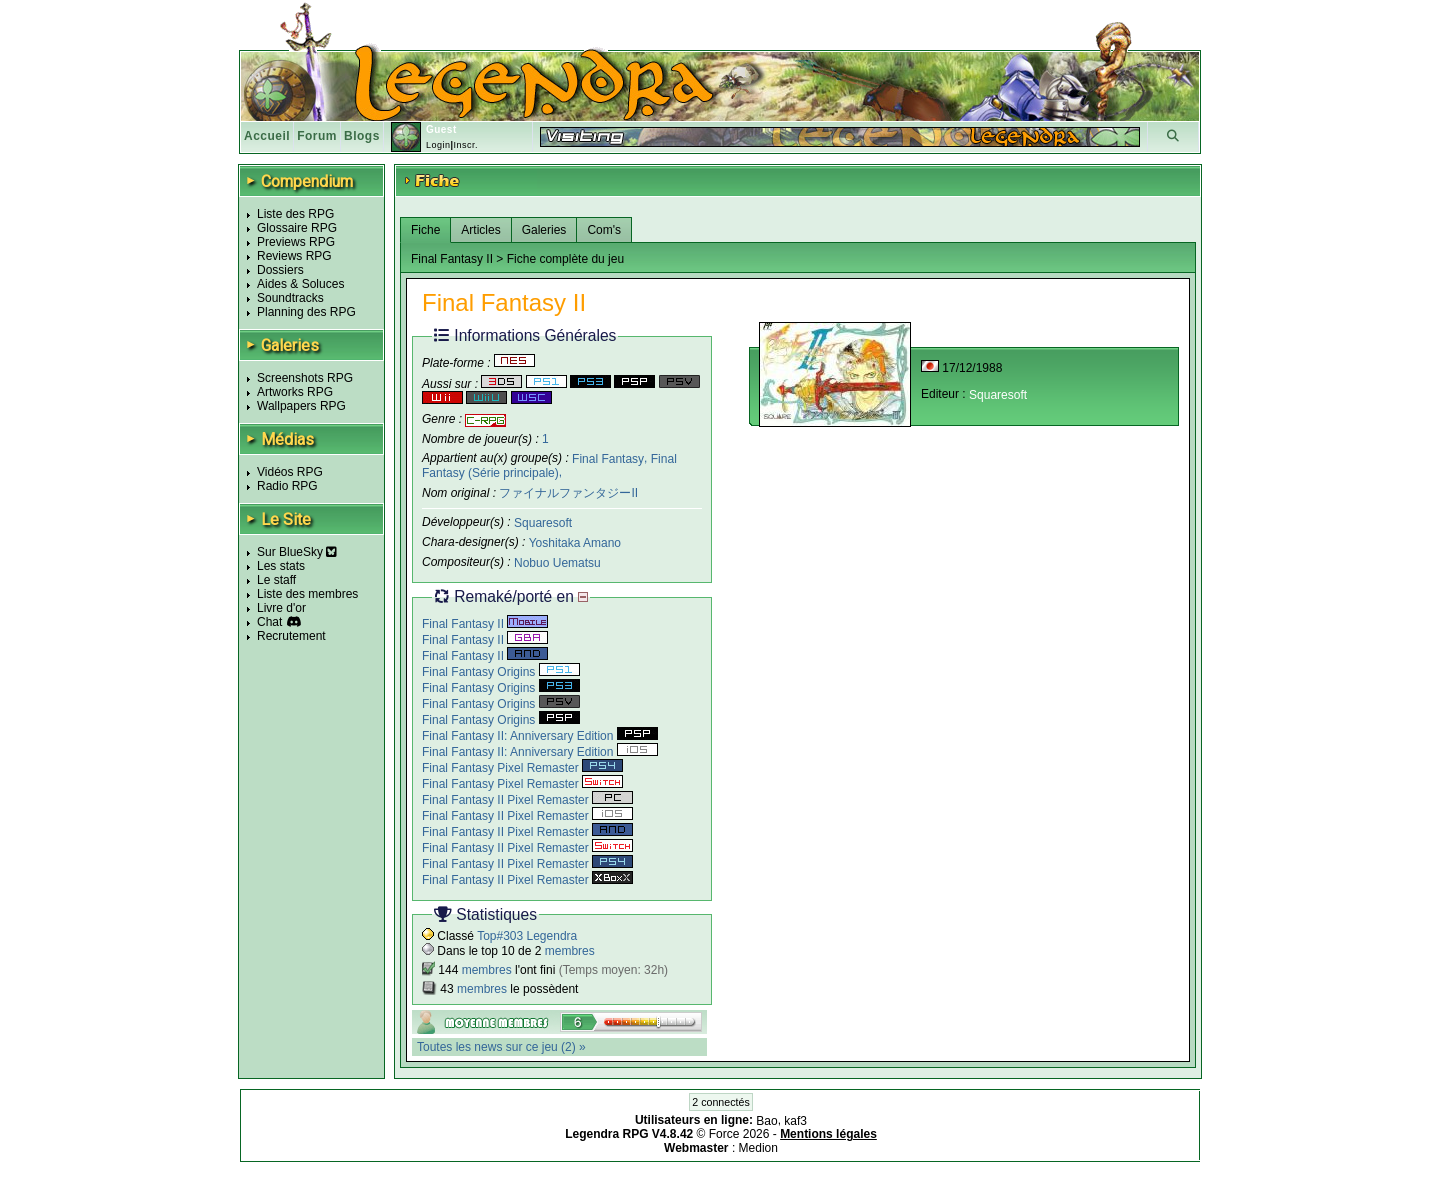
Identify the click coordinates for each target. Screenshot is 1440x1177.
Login (438, 145)
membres (570, 951)
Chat (269, 622)
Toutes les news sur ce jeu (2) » (501, 1047)
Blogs (362, 136)
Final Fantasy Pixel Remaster (522, 768)
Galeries (544, 230)
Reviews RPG (294, 256)
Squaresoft (543, 523)
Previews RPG (296, 242)
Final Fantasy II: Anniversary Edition (540, 736)
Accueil (267, 136)
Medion (758, 1148)
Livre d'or (281, 608)
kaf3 (795, 1120)
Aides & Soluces (300, 284)
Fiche (425, 230)
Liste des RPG (295, 214)
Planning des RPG (306, 312)
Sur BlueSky (297, 552)
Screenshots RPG (305, 378)
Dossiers (280, 270)
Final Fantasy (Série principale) (549, 465)
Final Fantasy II (485, 624)
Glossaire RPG (297, 228)
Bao (766, 1120)
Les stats (281, 566)
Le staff (276, 580)
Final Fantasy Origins (501, 672)
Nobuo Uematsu (557, 563)
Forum (317, 136)
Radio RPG (287, 486)
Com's (604, 230)
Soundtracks (290, 298)
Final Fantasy (608, 458)
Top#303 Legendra (527, 936)
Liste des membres (307, 594)
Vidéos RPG (290, 472)
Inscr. (465, 145)
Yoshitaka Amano (575, 543)
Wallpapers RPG (301, 406)
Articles (480, 230)
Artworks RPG (295, 392)
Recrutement (291, 636)
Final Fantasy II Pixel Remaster (527, 800)
